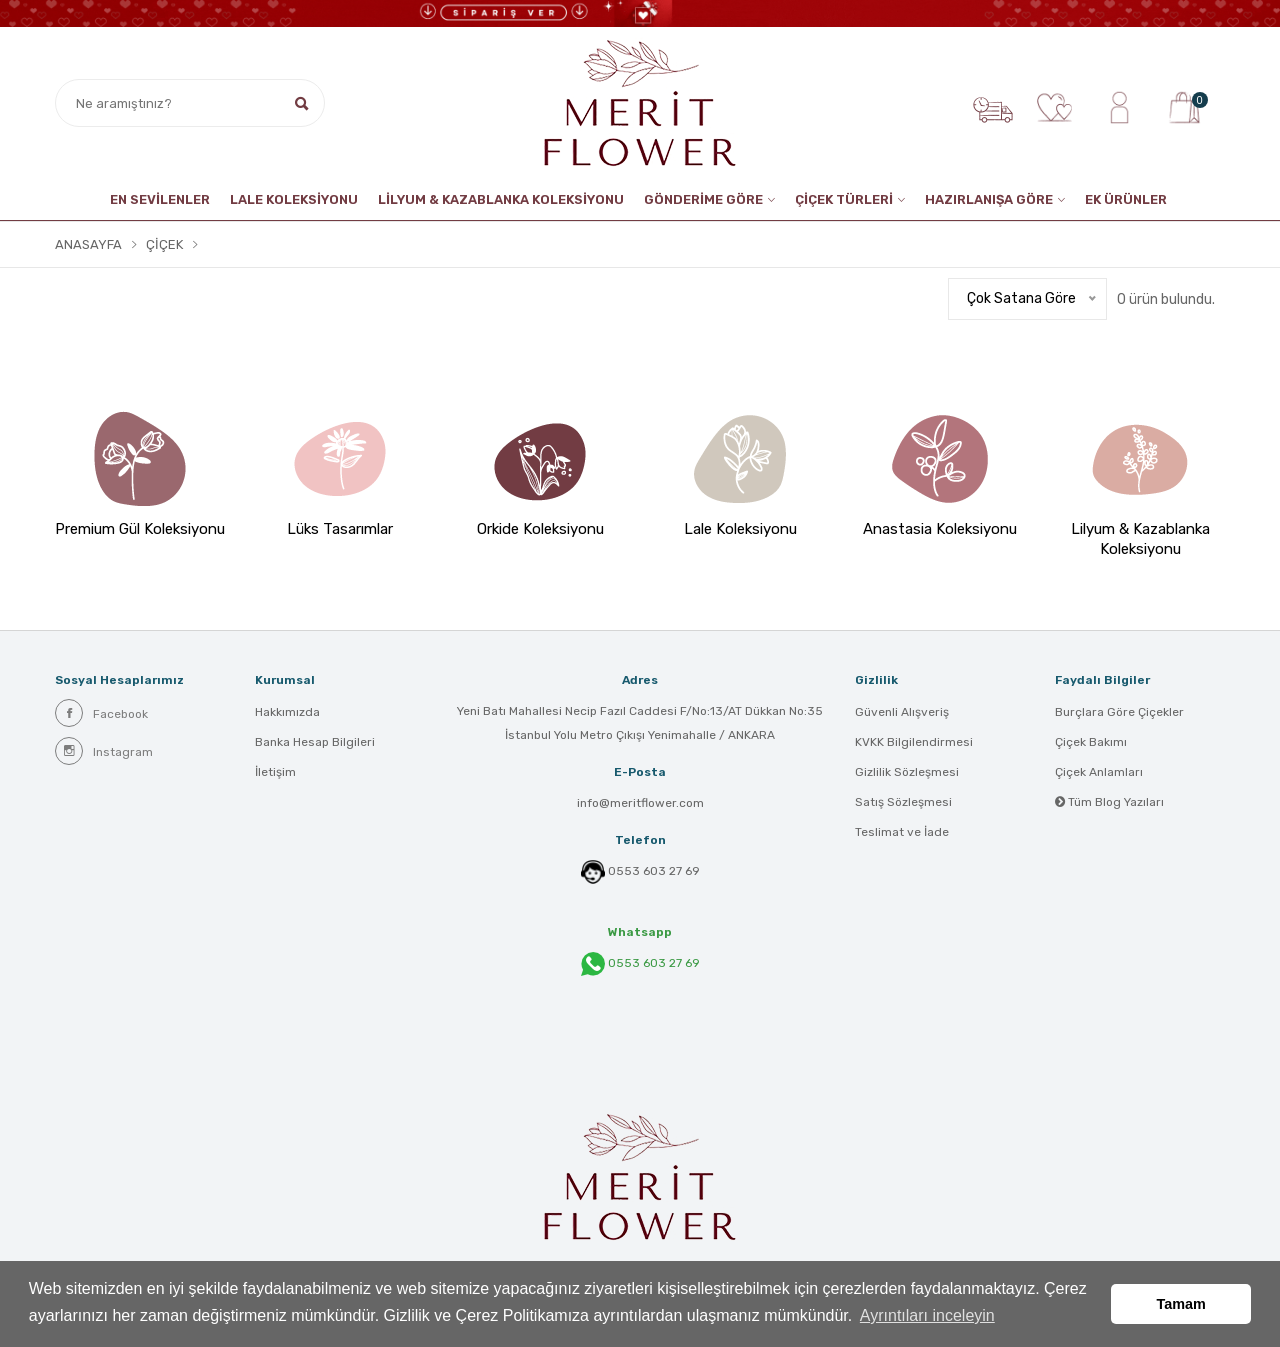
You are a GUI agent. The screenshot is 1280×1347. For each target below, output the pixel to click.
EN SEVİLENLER (160, 199)
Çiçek (164, 244)
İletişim (275, 772)
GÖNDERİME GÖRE (703, 199)
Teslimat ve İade (902, 832)
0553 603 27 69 (654, 871)
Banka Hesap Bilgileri (315, 742)
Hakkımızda (287, 712)
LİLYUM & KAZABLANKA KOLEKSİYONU (501, 199)
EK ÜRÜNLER (1126, 199)
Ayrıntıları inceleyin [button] (927, 1315)
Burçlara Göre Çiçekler (1119, 712)
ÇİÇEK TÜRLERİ (844, 199)
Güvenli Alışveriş (902, 712)
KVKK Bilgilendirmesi (914, 742)
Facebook (101, 713)
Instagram (104, 751)
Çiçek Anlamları (1099, 772)
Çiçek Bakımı (1091, 742)
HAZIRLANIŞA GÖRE (989, 199)
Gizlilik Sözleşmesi (907, 772)
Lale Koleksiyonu (294, 199)
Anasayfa (88, 244)
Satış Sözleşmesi (903, 802)
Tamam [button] (1181, 1304)
